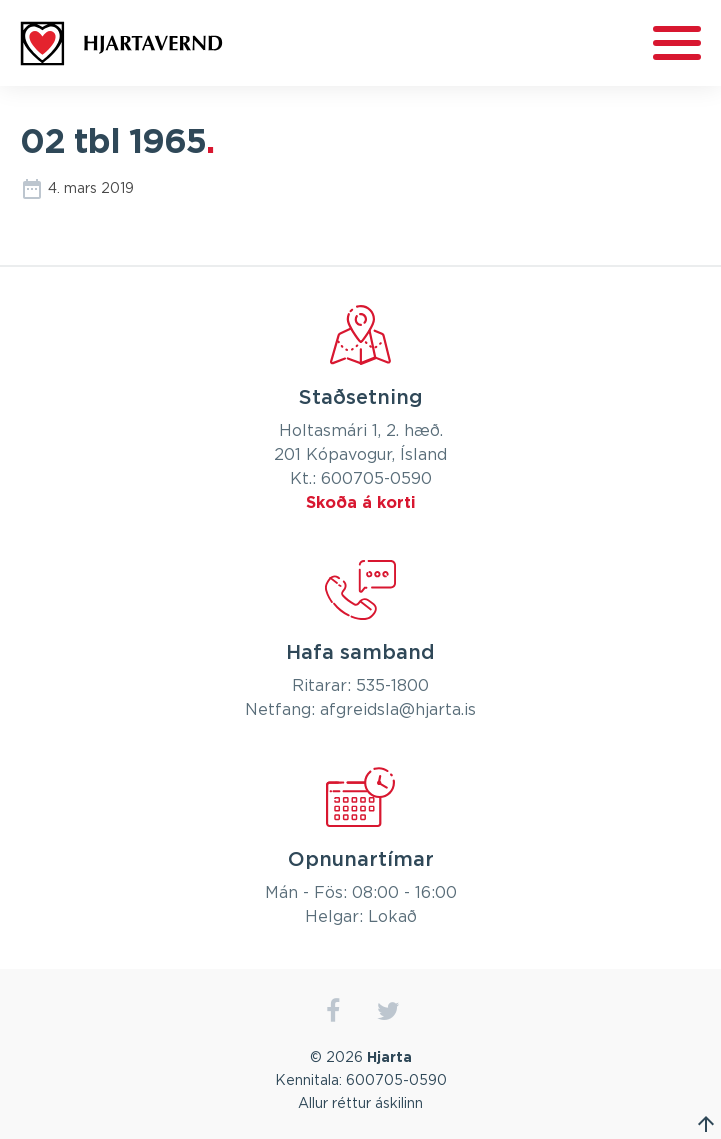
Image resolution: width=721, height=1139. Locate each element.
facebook (333, 1011)
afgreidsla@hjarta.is (398, 710)
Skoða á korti (361, 503)
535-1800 (392, 686)
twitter (388, 1011)
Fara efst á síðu (706, 1124)
